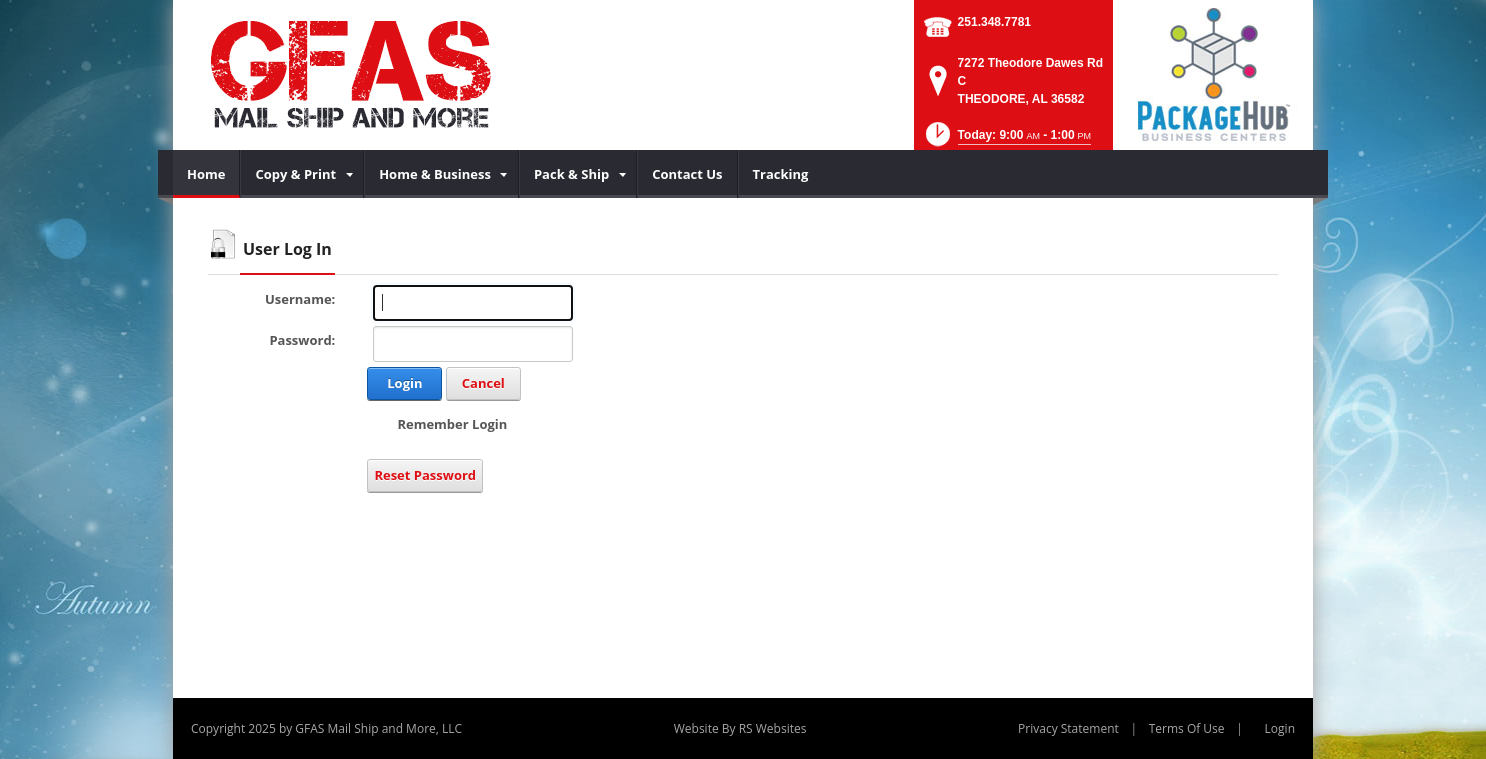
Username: (300, 299)
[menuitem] (206, 174)
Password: (302, 340)
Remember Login (452, 424)
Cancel (483, 383)
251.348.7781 (994, 22)
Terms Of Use (1187, 728)
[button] (1006, 140)
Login (404, 383)
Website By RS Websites (740, 728)
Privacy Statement (1068, 728)
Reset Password (425, 475)
